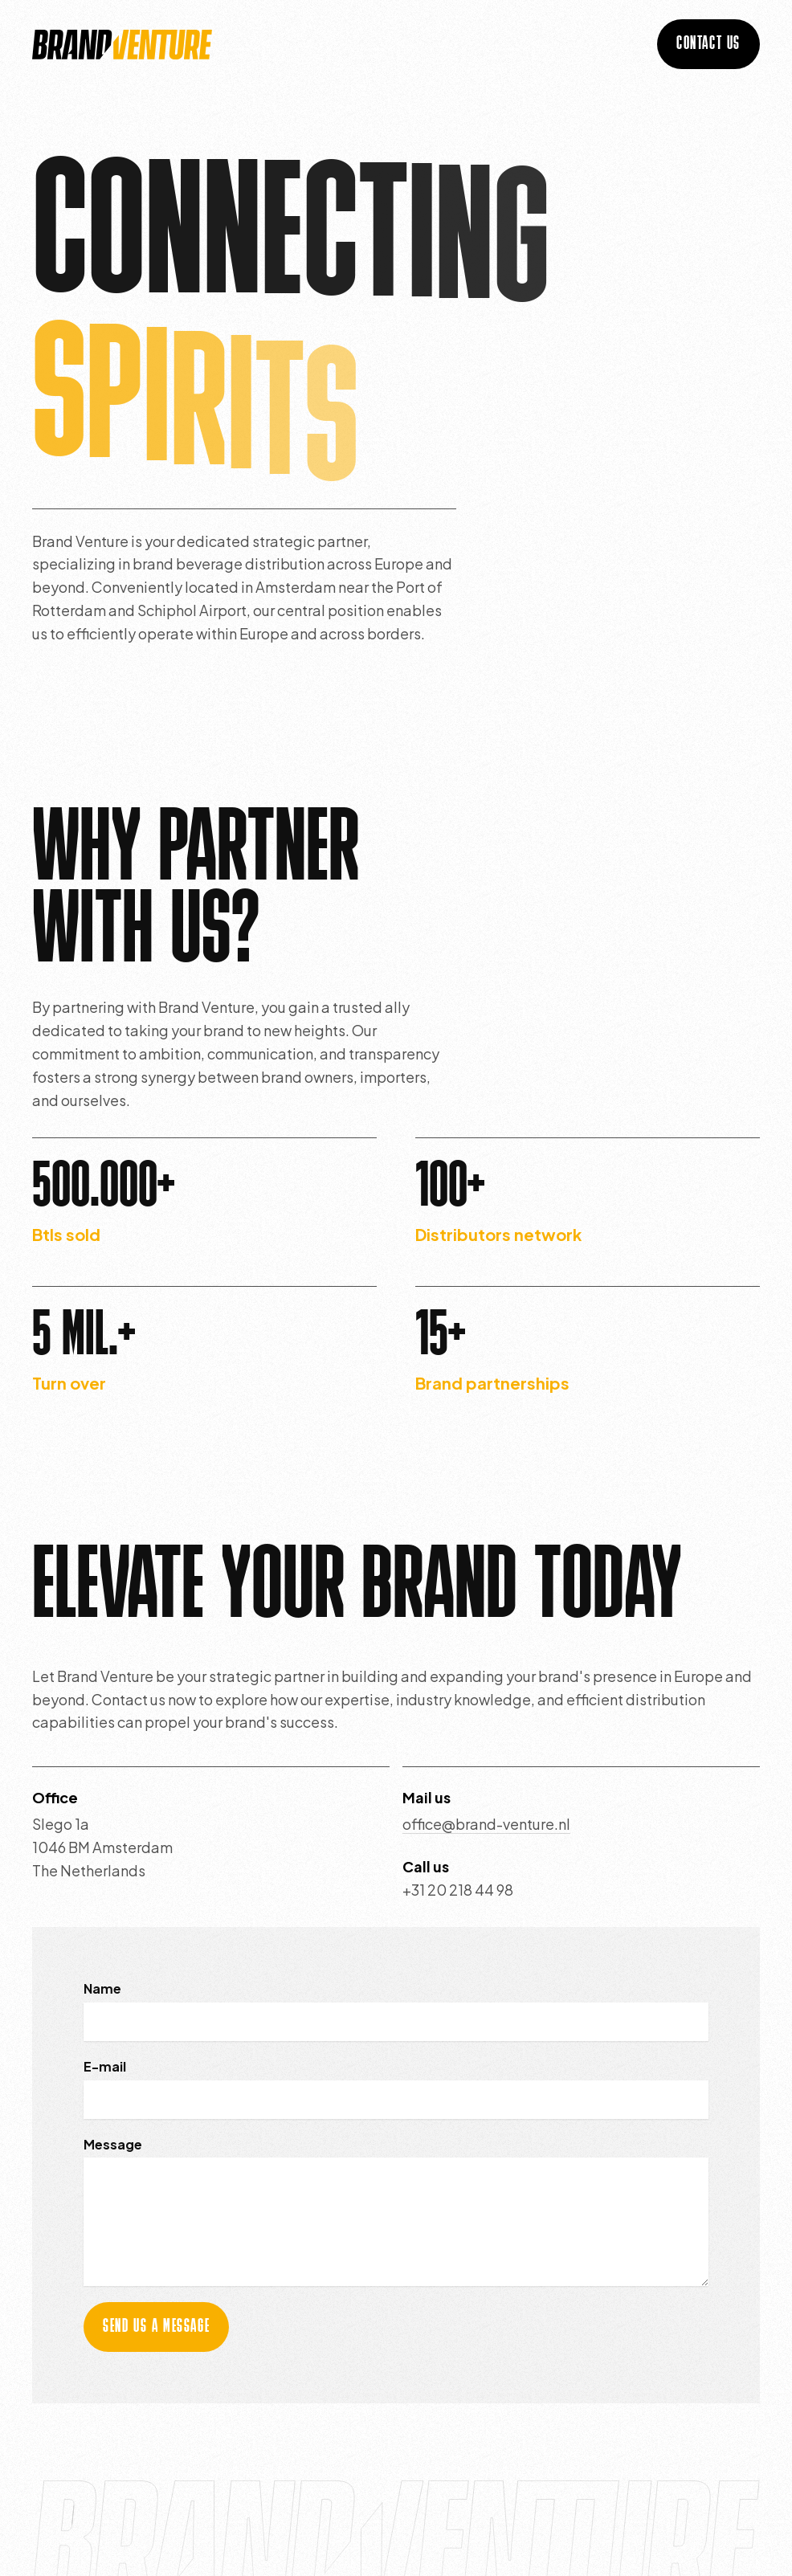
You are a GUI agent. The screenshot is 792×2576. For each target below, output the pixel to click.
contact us (708, 44)
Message (113, 2144)
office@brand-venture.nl (486, 1824)
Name (102, 1988)
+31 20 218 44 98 (457, 1889)
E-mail (105, 2066)
